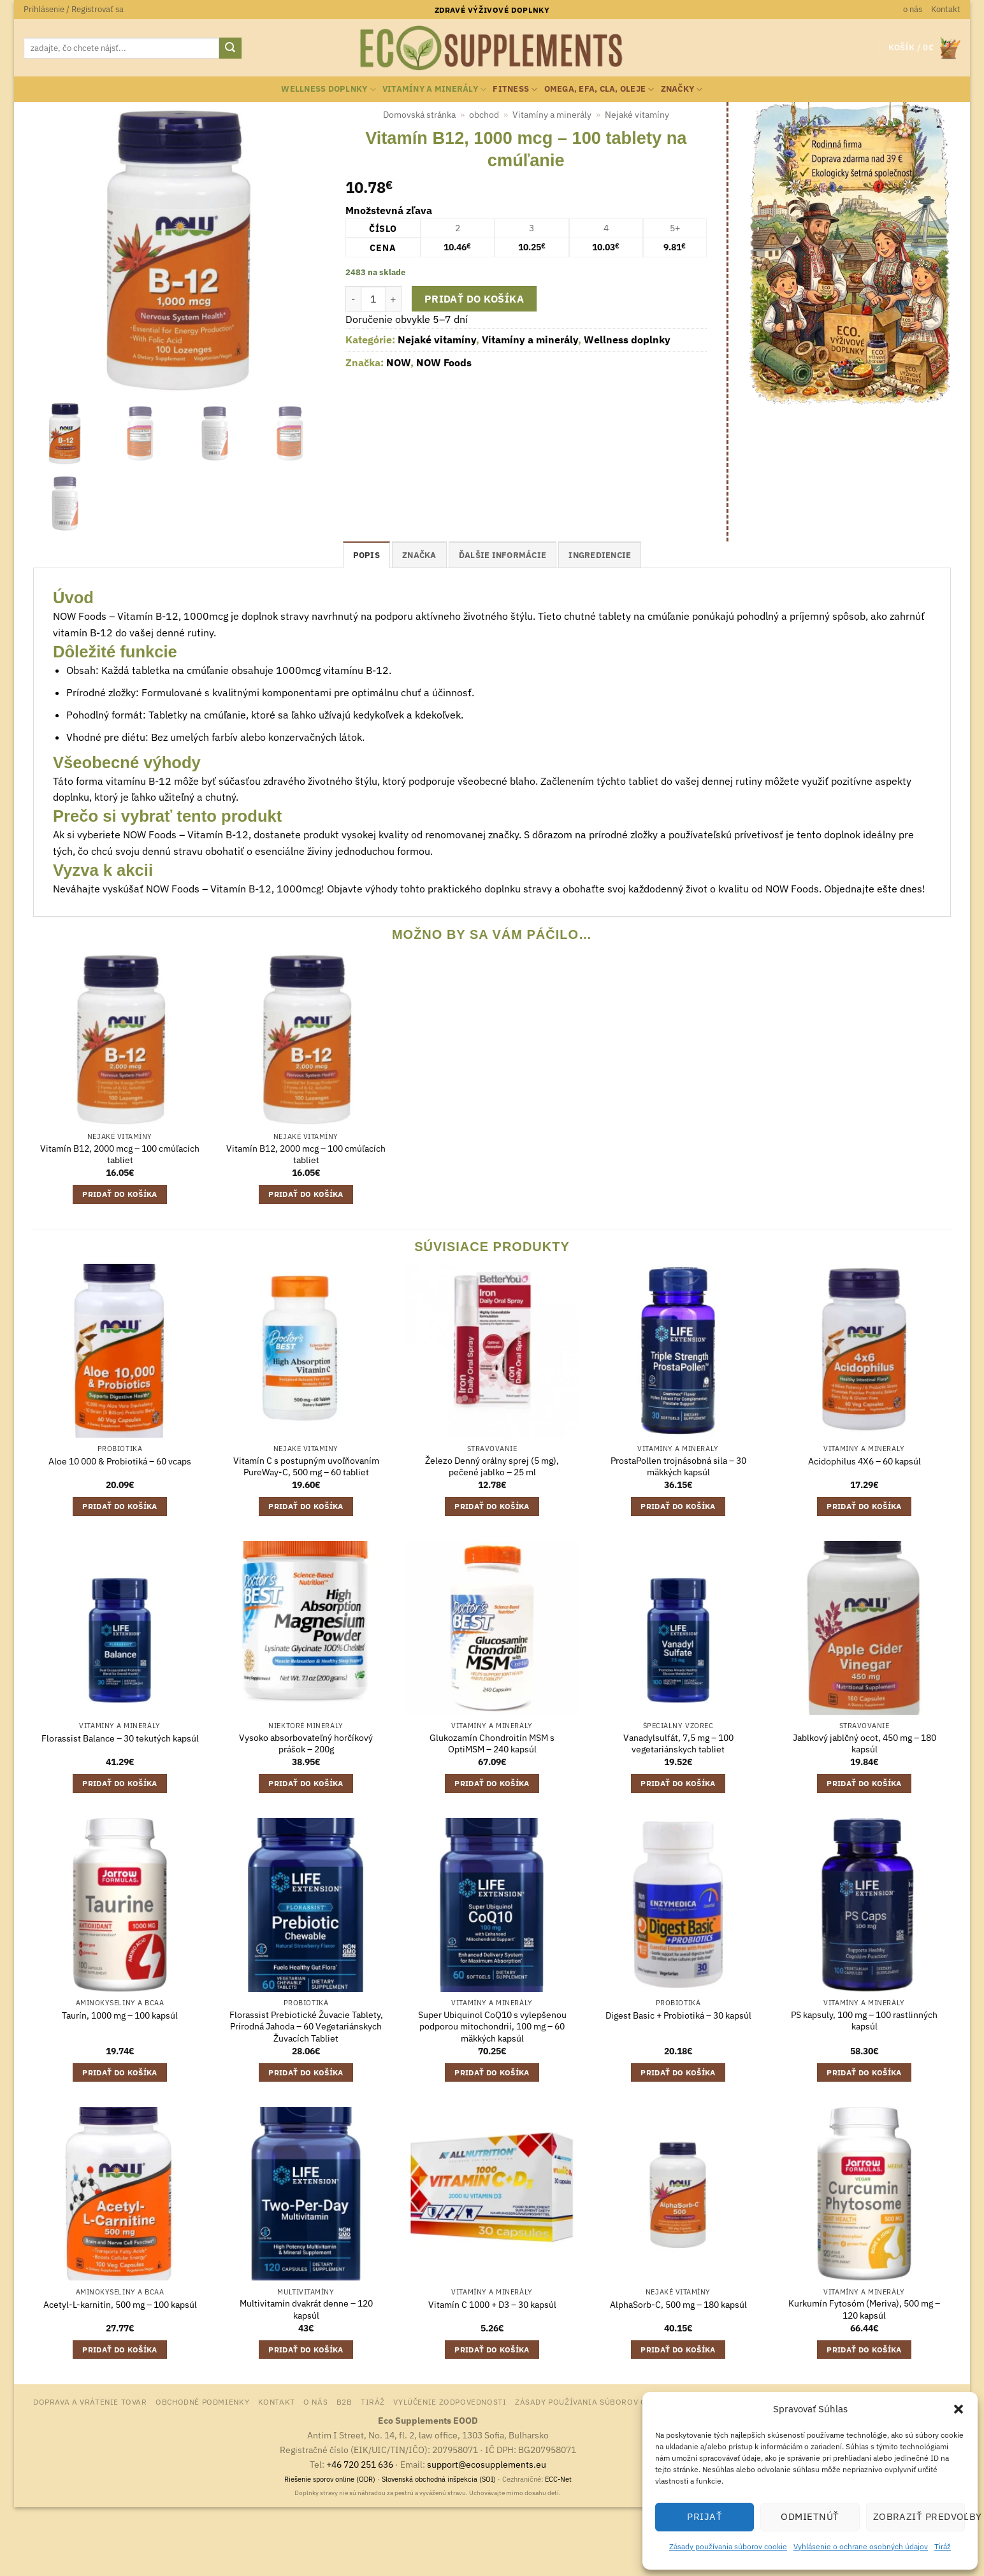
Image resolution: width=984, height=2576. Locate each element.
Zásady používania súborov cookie (728, 2546)
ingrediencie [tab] (599, 555)
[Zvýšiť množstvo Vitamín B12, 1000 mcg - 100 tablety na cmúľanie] (394, 298)
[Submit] (230, 48)
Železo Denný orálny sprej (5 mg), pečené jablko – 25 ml (492, 1466)
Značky (682, 89)
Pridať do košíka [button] (119, 1194)
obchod (484, 114)
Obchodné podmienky (202, 2401)
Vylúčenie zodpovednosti (449, 2401)
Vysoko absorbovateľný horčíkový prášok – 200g (306, 1744)
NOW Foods (444, 362)
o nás (912, 9)
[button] (958, 2409)
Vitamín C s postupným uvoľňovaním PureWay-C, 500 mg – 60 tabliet (306, 1466)
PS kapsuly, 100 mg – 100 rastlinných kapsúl (864, 2021)
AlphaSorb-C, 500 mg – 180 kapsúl (678, 2304)
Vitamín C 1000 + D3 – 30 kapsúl (492, 2304)
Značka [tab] (419, 555)
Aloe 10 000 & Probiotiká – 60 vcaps (119, 1461)
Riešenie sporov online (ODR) (329, 2479)
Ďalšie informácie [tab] (502, 555)
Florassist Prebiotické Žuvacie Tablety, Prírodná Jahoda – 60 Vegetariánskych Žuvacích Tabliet (306, 2026)
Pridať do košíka (474, 298)
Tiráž (942, 2546)
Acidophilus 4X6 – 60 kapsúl (864, 1461)
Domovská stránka (419, 114)
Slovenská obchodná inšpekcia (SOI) (439, 2479)
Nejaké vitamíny (637, 114)
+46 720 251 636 (359, 2464)
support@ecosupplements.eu (486, 2464)
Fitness (515, 89)
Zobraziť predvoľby (919, 2516)
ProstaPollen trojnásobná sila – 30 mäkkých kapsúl (678, 1466)
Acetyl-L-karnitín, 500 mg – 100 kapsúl (120, 2304)
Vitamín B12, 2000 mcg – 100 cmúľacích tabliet (119, 1154)
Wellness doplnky (328, 89)
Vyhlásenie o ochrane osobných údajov (860, 2546)
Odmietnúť (810, 2516)
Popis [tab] (366, 555)
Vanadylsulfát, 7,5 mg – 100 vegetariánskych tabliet (678, 1744)
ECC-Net (558, 2479)
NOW (398, 362)
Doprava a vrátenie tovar (90, 2401)
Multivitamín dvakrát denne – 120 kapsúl (306, 2309)
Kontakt (945, 9)
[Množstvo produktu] (373, 298)
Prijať (704, 2516)
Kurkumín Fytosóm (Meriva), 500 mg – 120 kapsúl (864, 2309)
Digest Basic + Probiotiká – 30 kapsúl (678, 2015)
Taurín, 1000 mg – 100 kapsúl (120, 2015)
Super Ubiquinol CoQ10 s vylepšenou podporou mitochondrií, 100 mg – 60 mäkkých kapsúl (492, 2026)
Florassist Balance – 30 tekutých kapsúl (120, 1738)
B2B (344, 2401)
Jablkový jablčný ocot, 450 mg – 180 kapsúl (864, 1744)
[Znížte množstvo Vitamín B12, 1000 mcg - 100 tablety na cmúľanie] (353, 298)
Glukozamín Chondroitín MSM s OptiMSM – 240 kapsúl (492, 1744)
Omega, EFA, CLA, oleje (599, 89)
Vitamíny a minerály (434, 89)
